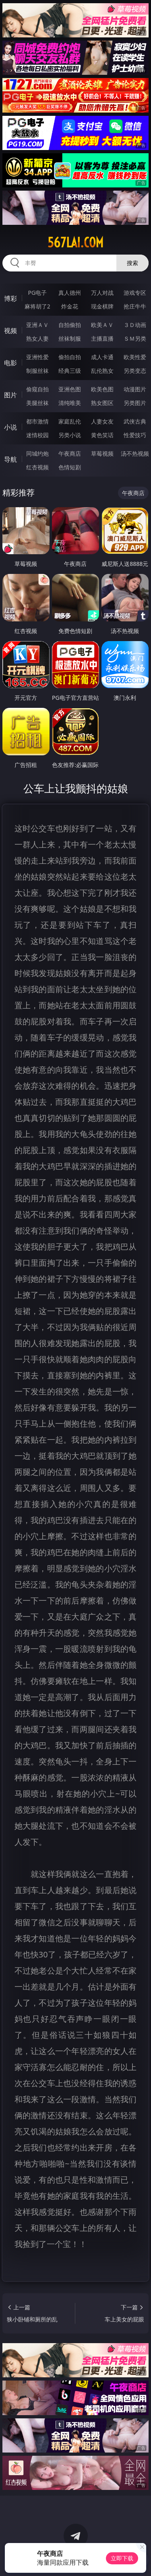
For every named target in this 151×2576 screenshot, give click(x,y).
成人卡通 (102, 357)
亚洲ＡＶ (37, 325)
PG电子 (37, 292)
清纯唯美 (69, 403)
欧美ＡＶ (102, 325)
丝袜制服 (69, 338)
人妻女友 (102, 421)
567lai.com (75, 242)
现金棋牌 (102, 306)
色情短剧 (69, 467)
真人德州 (69, 292)
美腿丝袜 (37, 403)
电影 (10, 362)
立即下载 (122, 2558)
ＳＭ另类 (135, 338)
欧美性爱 (135, 357)
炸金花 (69, 306)
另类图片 (135, 403)
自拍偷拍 (69, 325)
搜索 (132, 263)
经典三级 (69, 370)
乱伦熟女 (102, 370)
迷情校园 (37, 435)
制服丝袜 (37, 370)
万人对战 (102, 292)
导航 (10, 459)
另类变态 (135, 370)
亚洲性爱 (37, 357)
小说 (10, 427)
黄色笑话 (102, 435)
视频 (10, 330)
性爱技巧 (135, 435)
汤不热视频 (135, 453)
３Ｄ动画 (135, 325)
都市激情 (37, 421)
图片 (10, 395)
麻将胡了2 (37, 306)
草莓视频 (102, 453)
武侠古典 (135, 421)
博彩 (10, 298)
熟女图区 (102, 403)
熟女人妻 (37, 338)
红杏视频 (37, 467)
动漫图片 (135, 389)
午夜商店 (69, 453)
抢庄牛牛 (135, 306)
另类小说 (69, 435)
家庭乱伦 (69, 421)
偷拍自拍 (69, 357)
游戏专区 (135, 292)
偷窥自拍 (37, 389)
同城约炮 (37, 453)
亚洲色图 (69, 389)
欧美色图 (102, 389)
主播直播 (102, 338)
